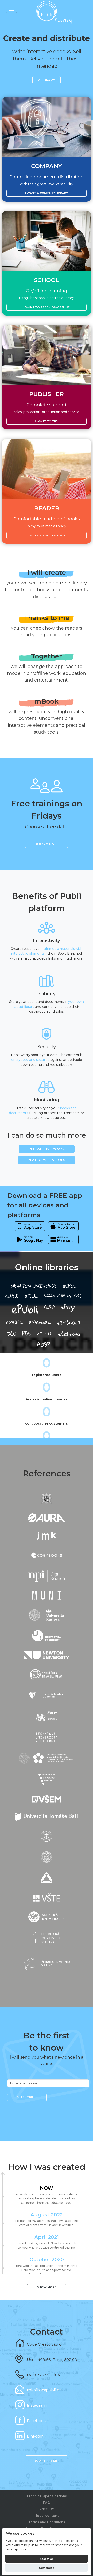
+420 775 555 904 (43, 2374)
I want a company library (46, 193)
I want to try (46, 421)
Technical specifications (46, 2496)
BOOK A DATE (46, 844)
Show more (46, 2287)
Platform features (46, 1160)
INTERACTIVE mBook (47, 1149)
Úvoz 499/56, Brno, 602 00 (52, 2359)
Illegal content (46, 2516)
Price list (46, 2509)
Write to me (46, 2461)
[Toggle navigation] (11, 9)
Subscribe (27, 2097)
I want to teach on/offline (47, 307)
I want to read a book (46, 535)
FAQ (46, 2503)
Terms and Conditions (46, 2522)
